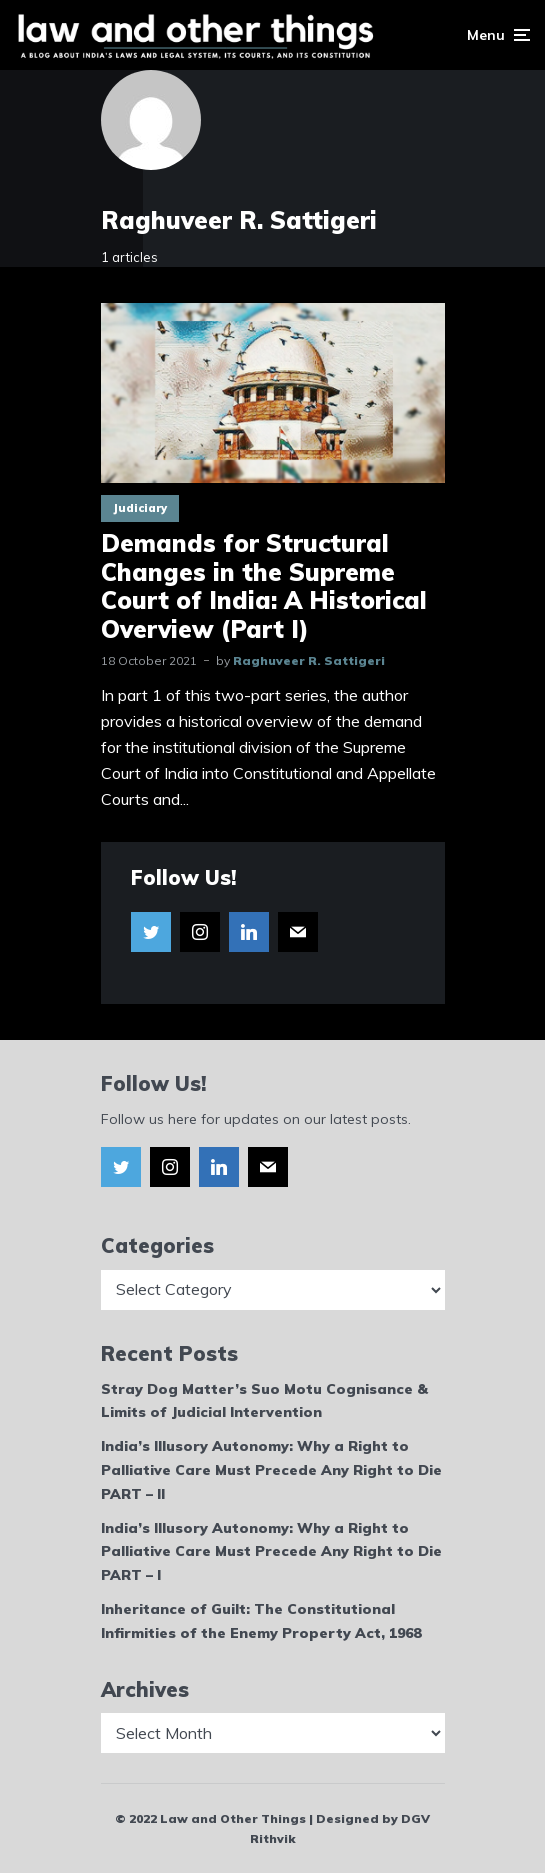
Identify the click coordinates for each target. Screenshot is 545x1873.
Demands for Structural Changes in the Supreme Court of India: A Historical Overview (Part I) (264, 586)
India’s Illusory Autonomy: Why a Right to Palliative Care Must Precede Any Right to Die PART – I (271, 1552)
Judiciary (140, 508)
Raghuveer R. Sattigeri (309, 660)
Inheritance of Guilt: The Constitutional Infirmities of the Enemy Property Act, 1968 (261, 1621)
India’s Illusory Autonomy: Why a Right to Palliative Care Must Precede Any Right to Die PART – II (271, 1470)
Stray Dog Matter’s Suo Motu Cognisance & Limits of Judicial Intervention (264, 1401)
